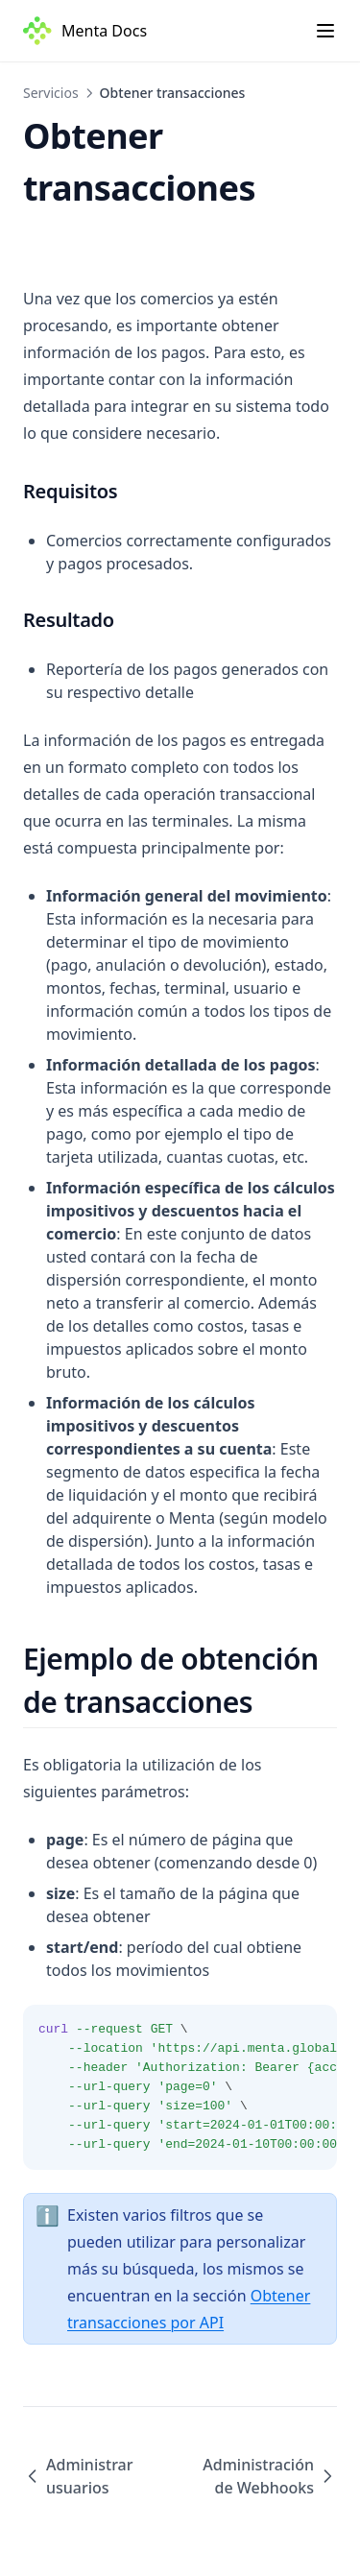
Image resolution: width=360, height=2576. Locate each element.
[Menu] (325, 31)
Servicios (51, 93)
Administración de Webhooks (270, 2476)
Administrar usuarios (78, 2476)
